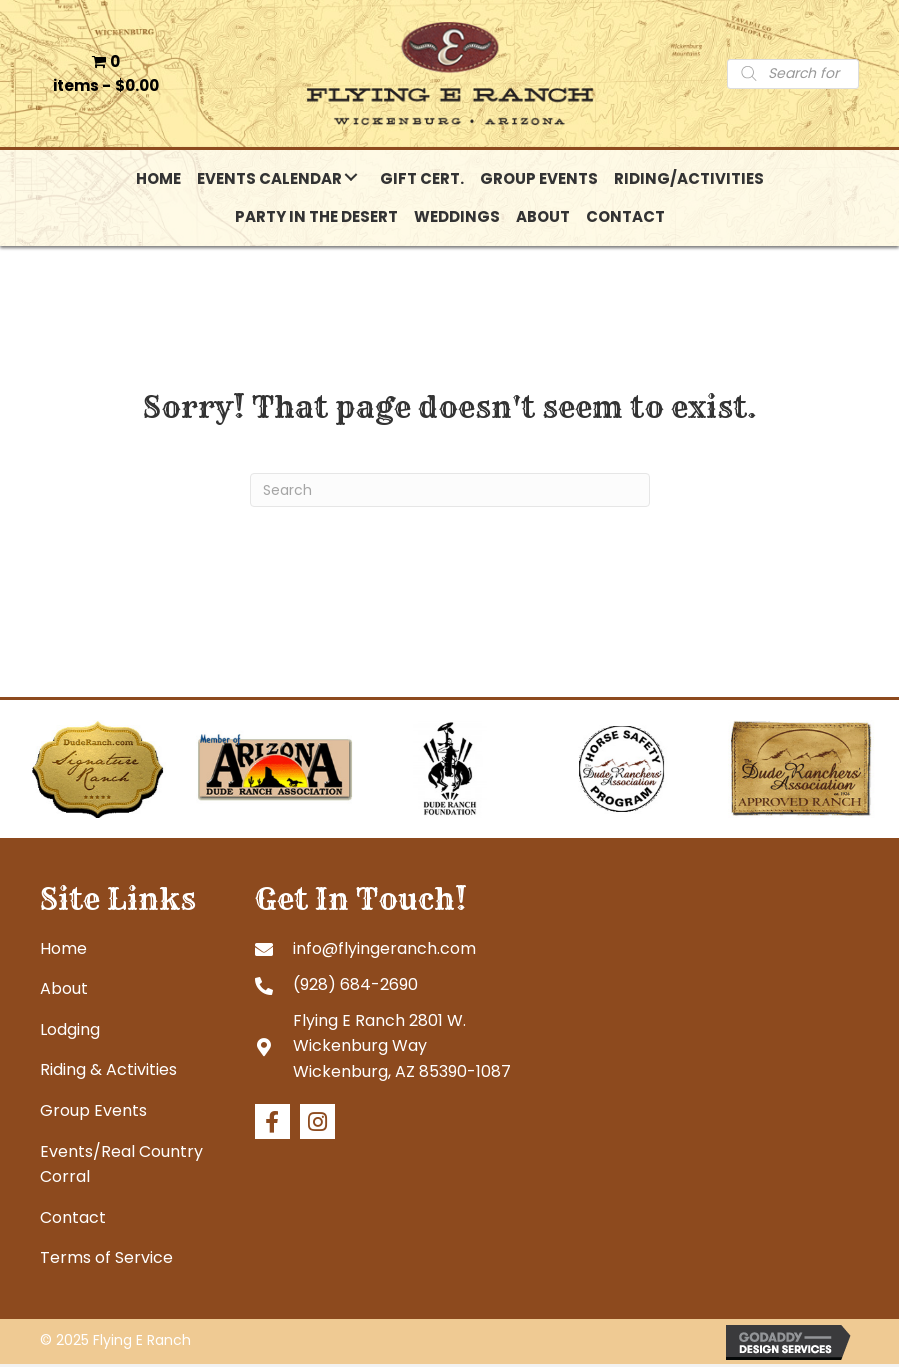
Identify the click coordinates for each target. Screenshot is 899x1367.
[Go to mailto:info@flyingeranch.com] (412, 950)
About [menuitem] (64, 991)
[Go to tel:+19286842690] (412, 987)
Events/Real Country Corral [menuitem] (121, 1166)
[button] (351, 180)
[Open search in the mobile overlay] (793, 75)
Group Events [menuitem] (93, 1113)
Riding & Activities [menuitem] (108, 1072)
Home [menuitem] (63, 950)
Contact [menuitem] (73, 1220)
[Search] (450, 493)
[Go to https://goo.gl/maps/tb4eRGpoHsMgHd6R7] (412, 1048)
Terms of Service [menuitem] (106, 1260)
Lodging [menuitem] (70, 1032)
